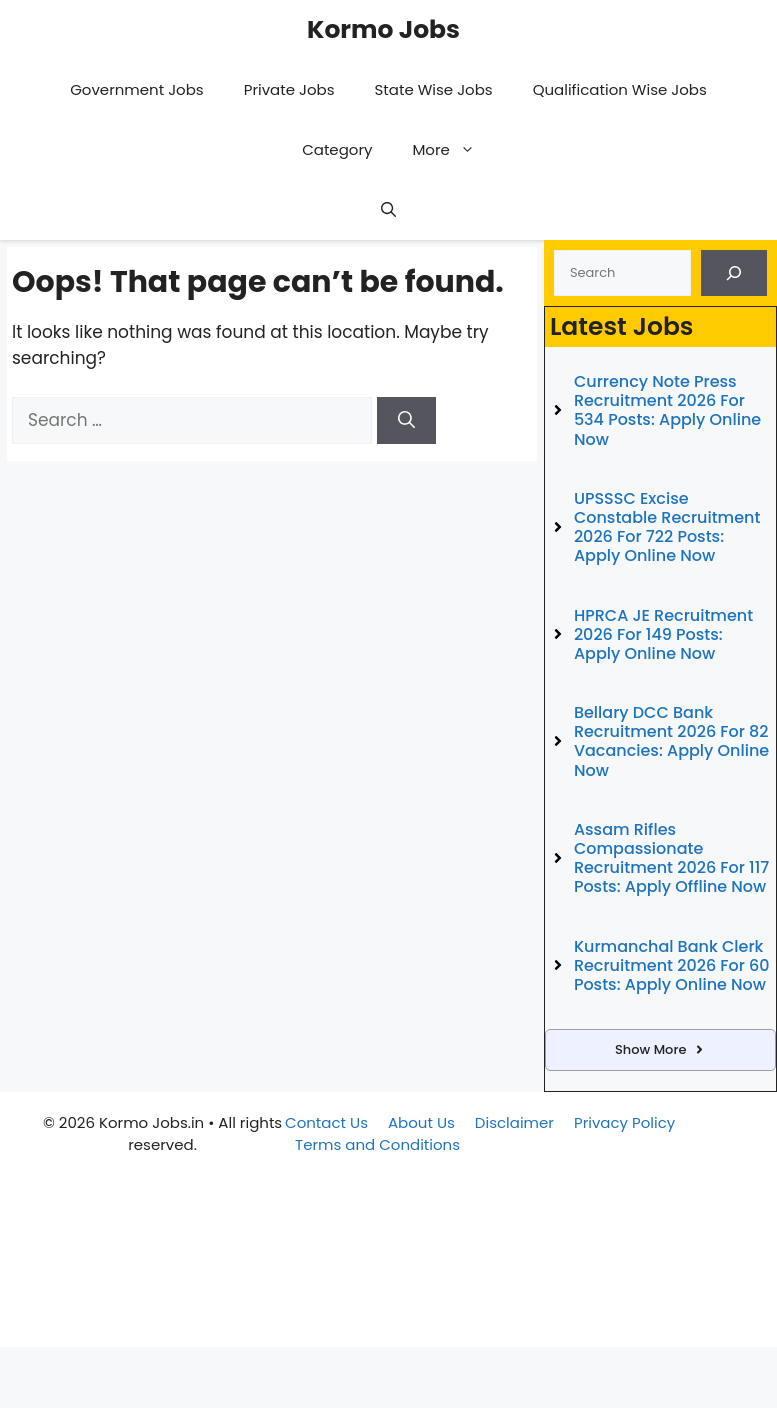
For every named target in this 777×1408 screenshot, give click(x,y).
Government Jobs (137, 89)
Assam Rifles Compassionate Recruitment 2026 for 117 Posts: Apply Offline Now (671, 858)
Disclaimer (514, 1122)
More (453, 150)
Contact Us (326, 1122)
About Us (421, 1122)
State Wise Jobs (434, 89)
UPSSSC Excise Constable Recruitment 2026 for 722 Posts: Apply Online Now (667, 527)
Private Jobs (289, 89)
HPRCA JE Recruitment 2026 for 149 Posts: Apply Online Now (663, 634)
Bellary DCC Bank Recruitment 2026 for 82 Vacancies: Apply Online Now (671, 741)
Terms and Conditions (377, 1144)
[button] (388, 210)
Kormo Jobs (383, 29)
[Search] (406, 421)
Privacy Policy (624, 1122)
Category (337, 149)
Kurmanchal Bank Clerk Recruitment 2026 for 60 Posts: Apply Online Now (672, 965)
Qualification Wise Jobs (620, 89)
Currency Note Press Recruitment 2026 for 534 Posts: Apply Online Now (667, 410)
